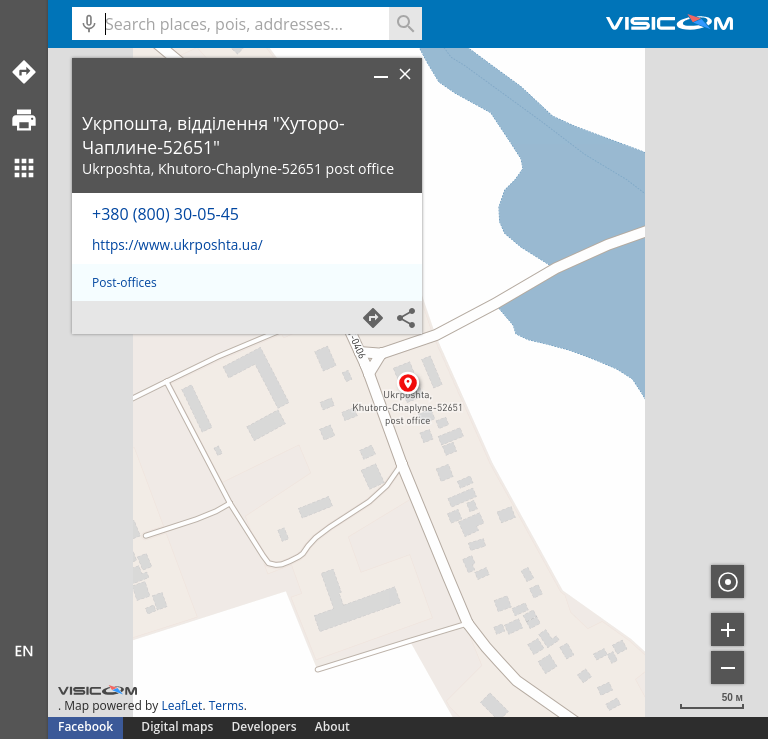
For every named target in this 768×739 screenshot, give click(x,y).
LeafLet (181, 705)
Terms (226, 705)
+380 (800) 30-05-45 (165, 214)
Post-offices (124, 282)
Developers (264, 726)
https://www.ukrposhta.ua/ (177, 244)
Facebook (85, 726)
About (332, 726)
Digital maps (178, 726)
